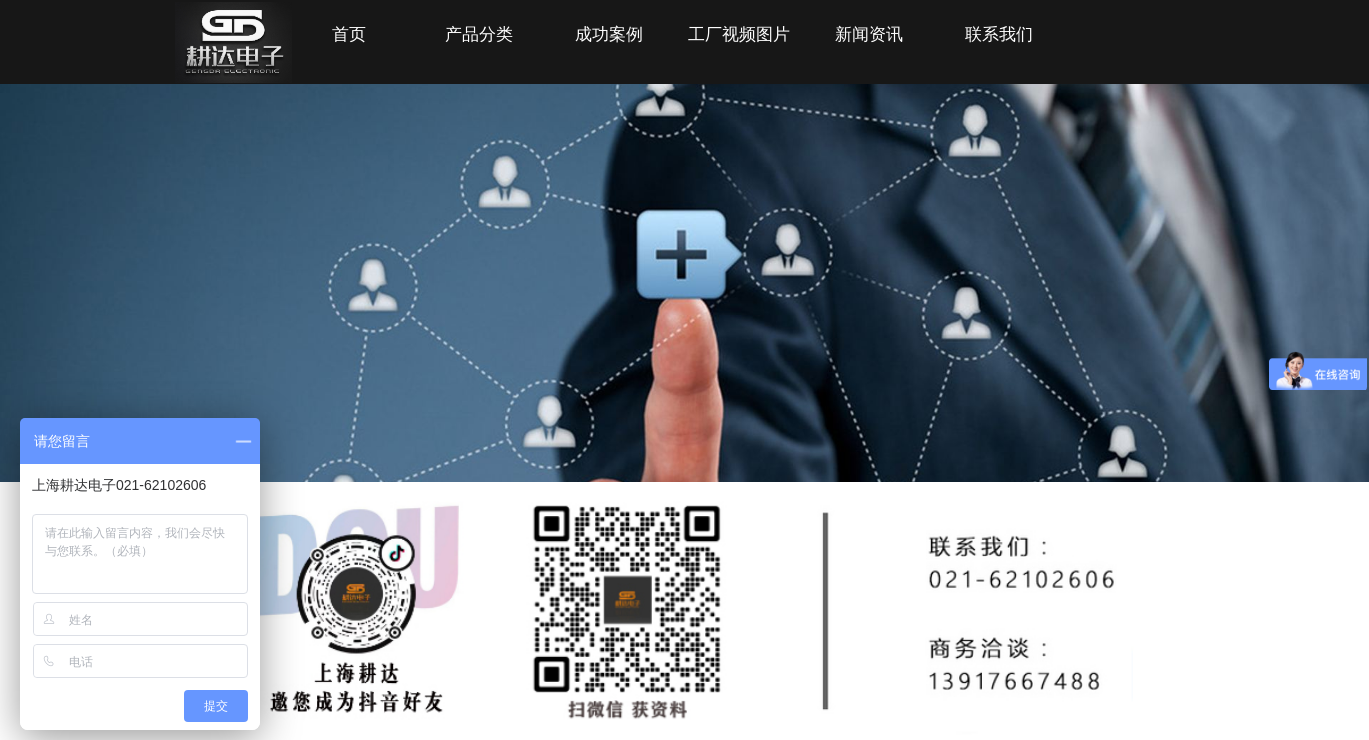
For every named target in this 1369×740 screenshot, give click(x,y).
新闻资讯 (869, 34)
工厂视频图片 (739, 34)
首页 (349, 34)
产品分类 (479, 34)
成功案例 (609, 34)
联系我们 (999, 34)
